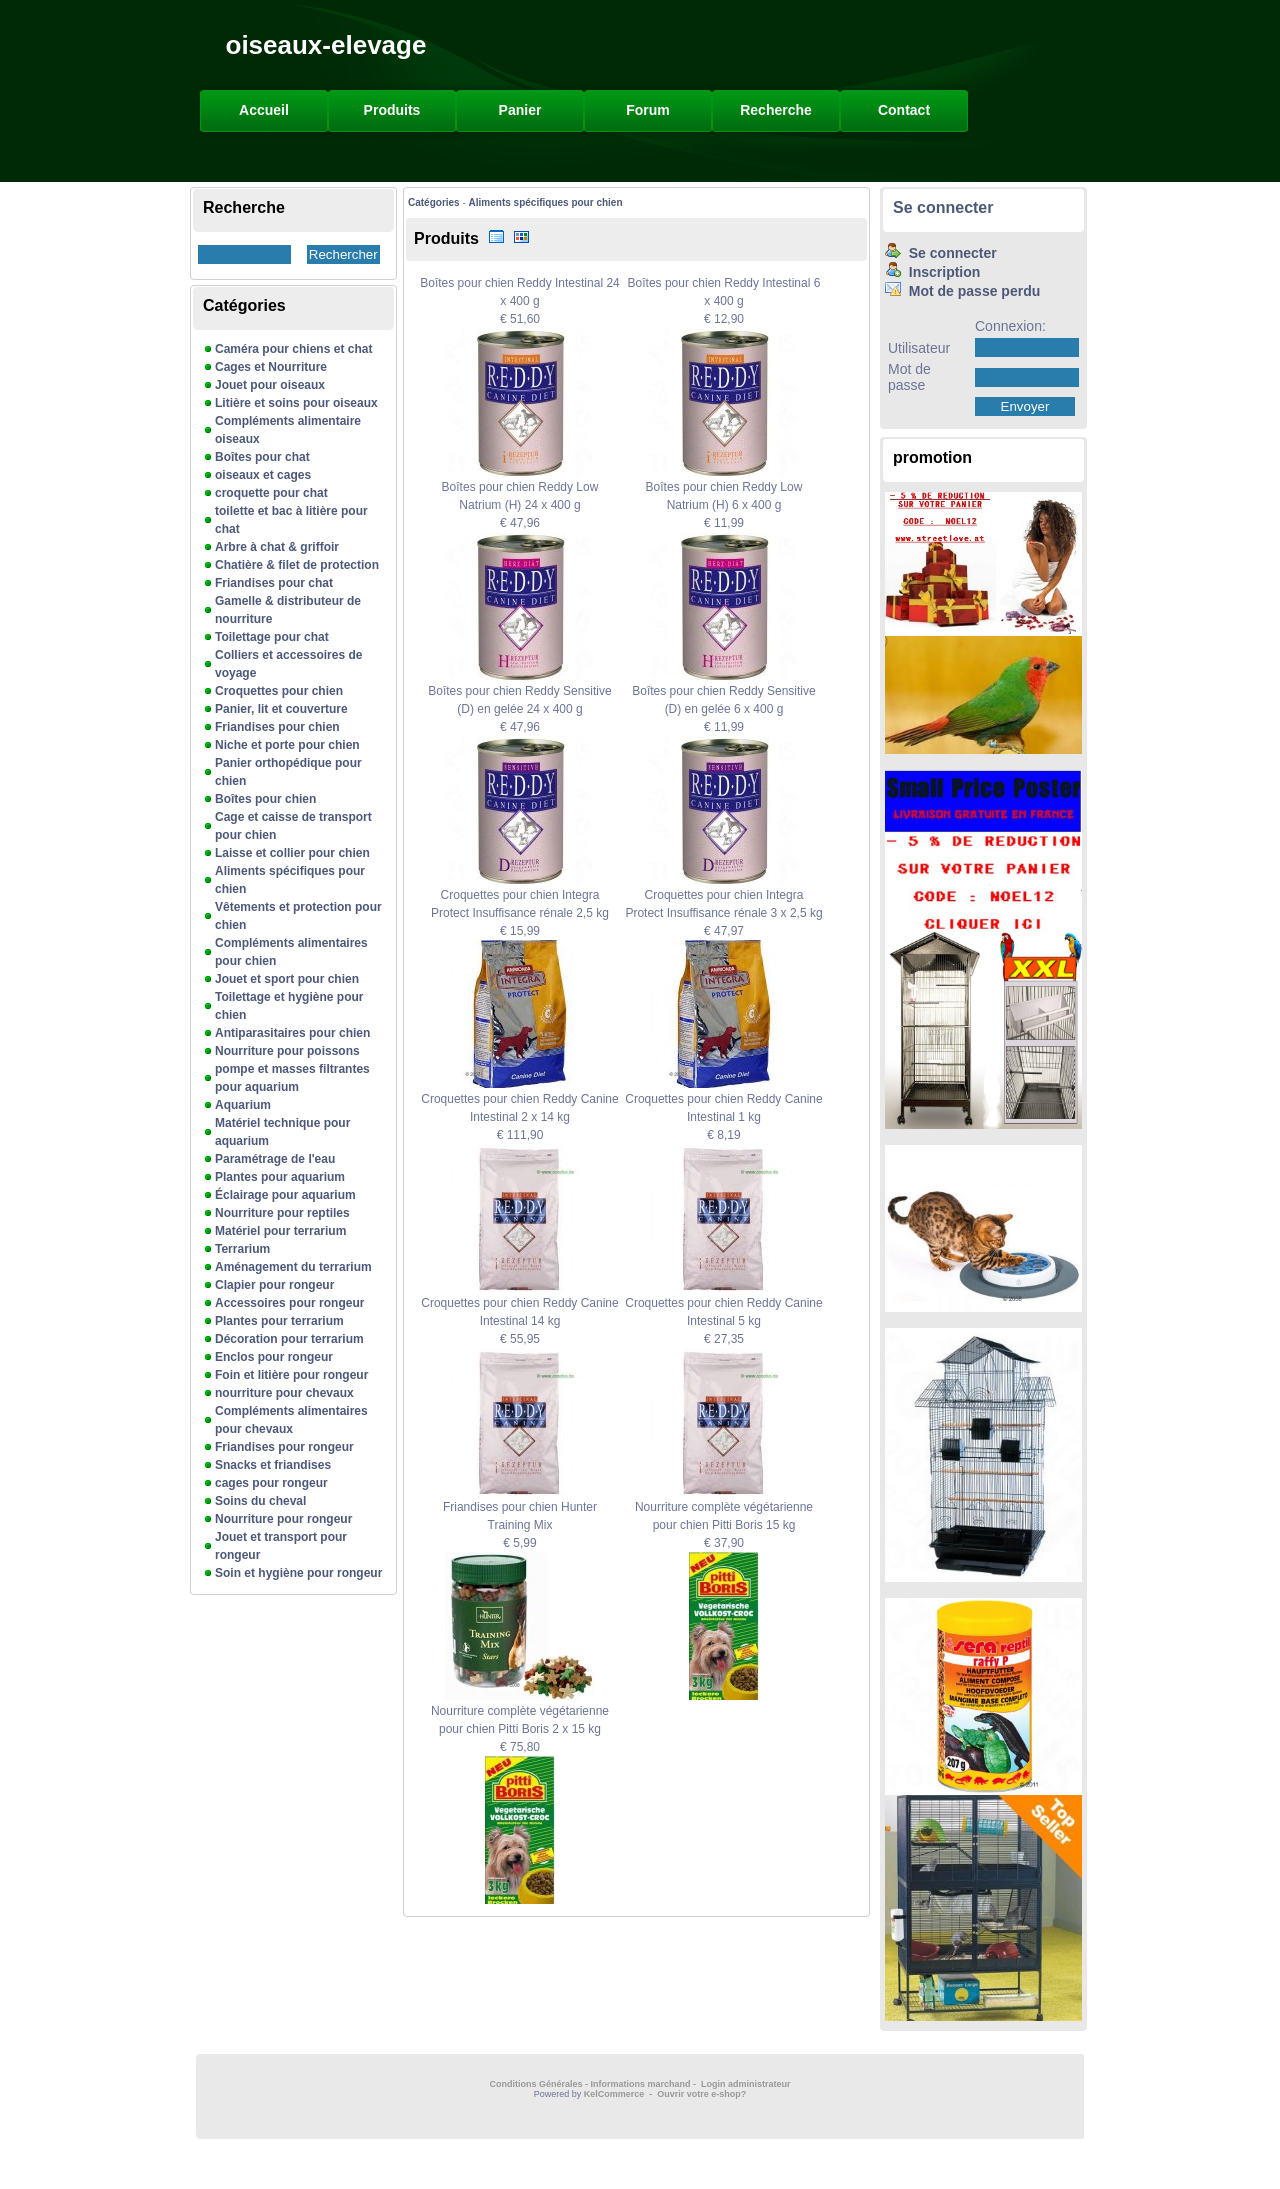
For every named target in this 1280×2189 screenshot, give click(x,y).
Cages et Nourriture (271, 367)
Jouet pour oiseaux (270, 385)
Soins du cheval (260, 1501)
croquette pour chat (271, 493)
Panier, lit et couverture (281, 709)
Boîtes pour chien (265, 799)
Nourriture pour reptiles (282, 1213)
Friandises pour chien (277, 727)
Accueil (264, 110)
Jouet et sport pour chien (287, 979)
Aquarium (243, 1105)
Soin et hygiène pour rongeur (298, 1573)
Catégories (434, 202)
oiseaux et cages (263, 475)
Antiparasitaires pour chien (292, 1033)
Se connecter (943, 207)
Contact (904, 110)
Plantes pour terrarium (279, 1321)
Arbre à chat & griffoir (277, 547)
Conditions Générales (535, 2084)
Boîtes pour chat (262, 457)
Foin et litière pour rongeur (291, 1375)
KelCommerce (615, 2094)
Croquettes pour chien (279, 691)
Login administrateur (746, 2084)
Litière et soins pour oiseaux (296, 403)
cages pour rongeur (271, 1483)
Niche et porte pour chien (287, 745)
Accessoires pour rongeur (289, 1303)
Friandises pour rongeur (284, 1447)
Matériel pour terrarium (280, 1231)
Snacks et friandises (273, 1465)
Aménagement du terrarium (293, 1267)
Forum (648, 110)
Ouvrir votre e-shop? (701, 2094)
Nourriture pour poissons (287, 1051)
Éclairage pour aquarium (285, 1195)
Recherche (776, 110)
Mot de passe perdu (962, 291)
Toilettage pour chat (272, 637)
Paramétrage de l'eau (275, 1159)
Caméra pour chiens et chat (293, 349)
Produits (392, 110)
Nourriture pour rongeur (283, 1519)
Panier (520, 110)
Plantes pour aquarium (280, 1177)
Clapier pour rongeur (274, 1285)
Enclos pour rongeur (274, 1357)
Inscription (932, 272)
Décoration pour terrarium (289, 1339)
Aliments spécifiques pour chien (546, 202)
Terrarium (242, 1249)
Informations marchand (641, 2084)
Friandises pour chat (274, 583)
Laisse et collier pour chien (292, 853)
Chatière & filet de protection (297, 565)
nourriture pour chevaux (284, 1393)
